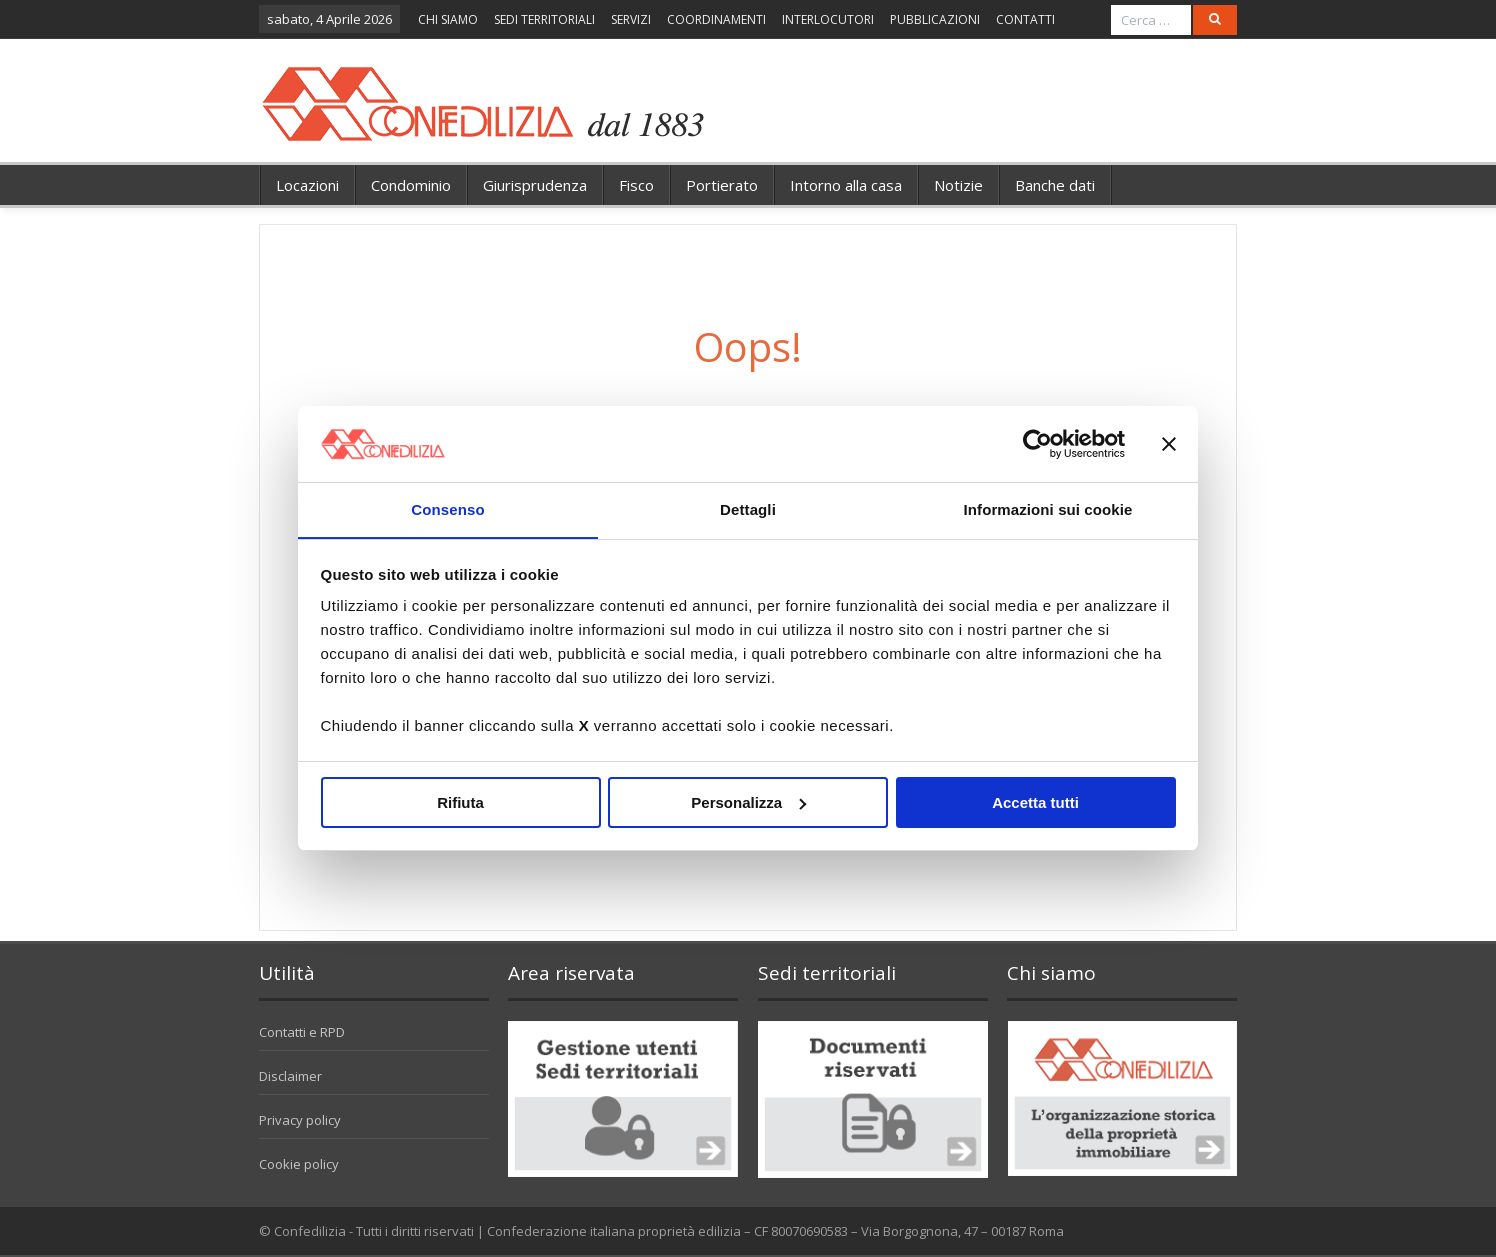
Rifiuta (460, 802)
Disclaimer (290, 1076)
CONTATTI (1025, 19)
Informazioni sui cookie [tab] (1048, 509)
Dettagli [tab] (748, 509)
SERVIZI (631, 19)
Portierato (722, 185)
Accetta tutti (1035, 802)
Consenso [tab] (447, 509)
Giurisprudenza (535, 185)
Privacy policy (300, 1120)
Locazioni (307, 185)
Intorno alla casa (846, 185)
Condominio (411, 185)
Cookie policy (299, 1164)
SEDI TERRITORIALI (544, 19)
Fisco (636, 185)
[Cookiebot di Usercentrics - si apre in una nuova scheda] (1037, 443)
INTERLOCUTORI (828, 19)
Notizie (958, 185)
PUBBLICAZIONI (935, 19)
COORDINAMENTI (716, 19)
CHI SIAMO (448, 19)
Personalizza (748, 802)
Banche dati (1055, 185)
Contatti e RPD (302, 1032)
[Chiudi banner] (1169, 443)
